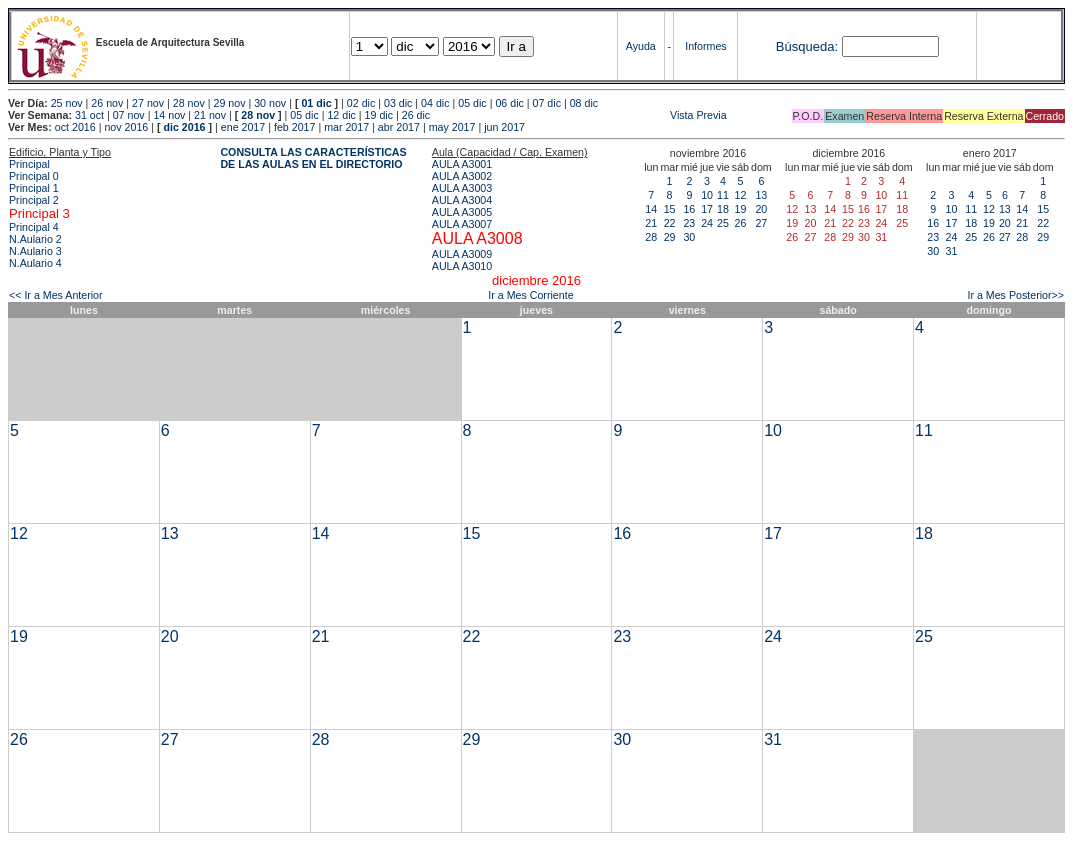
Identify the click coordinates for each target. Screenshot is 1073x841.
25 (723, 223)
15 (670, 209)
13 (761, 195)
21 (651, 223)
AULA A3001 (462, 164)
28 (651, 237)
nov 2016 (126, 127)
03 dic (398, 103)
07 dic (547, 103)
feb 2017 (294, 127)
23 (689, 223)
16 (689, 209)
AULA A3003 (462, 188)
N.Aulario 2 (35, 239)
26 (740, 223)
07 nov (129, 115)
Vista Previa (580, 115)
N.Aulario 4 (35, 263)
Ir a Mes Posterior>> (1015, 295)
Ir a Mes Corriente (530, 295)
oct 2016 (75, 127)
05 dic (472, 103)
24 (707, 223)
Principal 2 (34, 200)
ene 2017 (243, 127)
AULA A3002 (462, 176)
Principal (29, 164)
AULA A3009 (462, 254)
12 (740, 195)
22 (670, 223)
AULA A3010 (462, 266)
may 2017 (452, 127)
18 (723, 209)
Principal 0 (34, 176)
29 (670, 237)
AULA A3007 (462, 224)
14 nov (169, 115)
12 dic (341, 115)
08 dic (584, 103)
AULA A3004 (462, 200)
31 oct (89, 115)
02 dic (361, 103)
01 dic (316, 103)
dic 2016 (184, 127)
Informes (705, 46)
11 (723, 195)
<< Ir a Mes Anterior (56, 295)
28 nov (189, 103)
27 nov (148, 103)
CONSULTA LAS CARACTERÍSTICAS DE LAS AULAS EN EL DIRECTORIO (313, 158)
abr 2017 (399, 127)
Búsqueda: (807, 46)
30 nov (270, 103)
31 (952, 251)
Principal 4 (34, 227)
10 (707, 195)
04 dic (435, 103)
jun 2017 (504, 127)
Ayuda (641, 46)
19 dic (379, 115)
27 (761, 223)
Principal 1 (34, 188)
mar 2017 (346, 127)
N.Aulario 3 (35, 251)
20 (761, 209)
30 (689, 237)
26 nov (107, 103)
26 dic (416, 115)
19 (740, 209)
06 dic (509, 103)
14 (651, 209)
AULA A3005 (462, 212)
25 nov (67, 103)
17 (707, 209)
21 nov (210, 115)
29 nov (229, 103)
